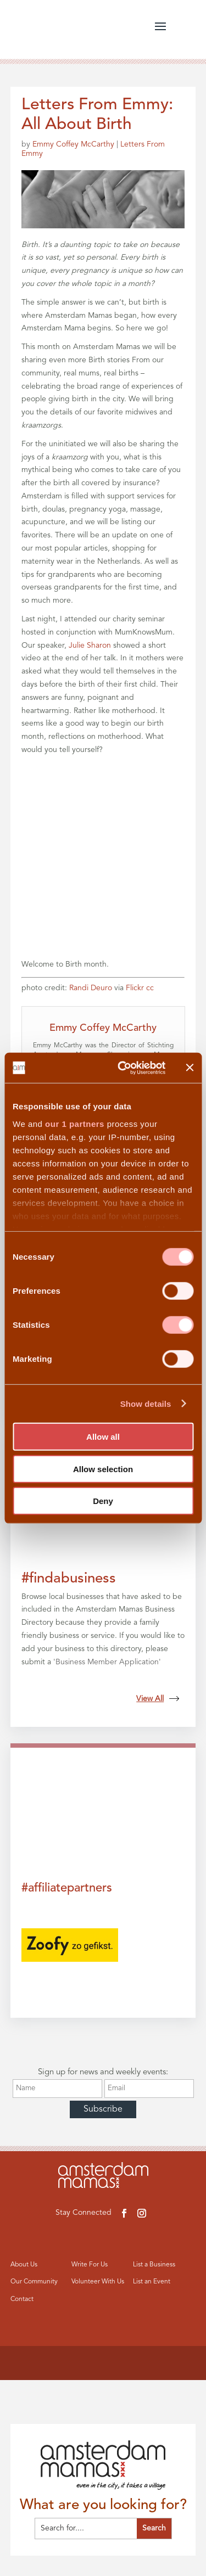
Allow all (103, 1436)
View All (157, 1699)
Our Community (34, 2281)
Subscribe (103, 2109)
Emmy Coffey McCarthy (73, 144)
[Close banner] (189, 1067)
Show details (145, 1403)
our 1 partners (74, 1123)
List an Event (151, 2281)
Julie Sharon (90, 645)
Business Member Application (107, 1662)
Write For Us (89, 2264)
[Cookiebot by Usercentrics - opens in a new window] (122, 1067)
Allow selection (103, 1468)
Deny (103, 1501)
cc (150, 988)
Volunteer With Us (97, 2281)
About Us (23, 2264)
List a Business (154, 2264)
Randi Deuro (90, 988)
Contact (22, 2299)
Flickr (135, 988)
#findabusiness (68, 1579)
